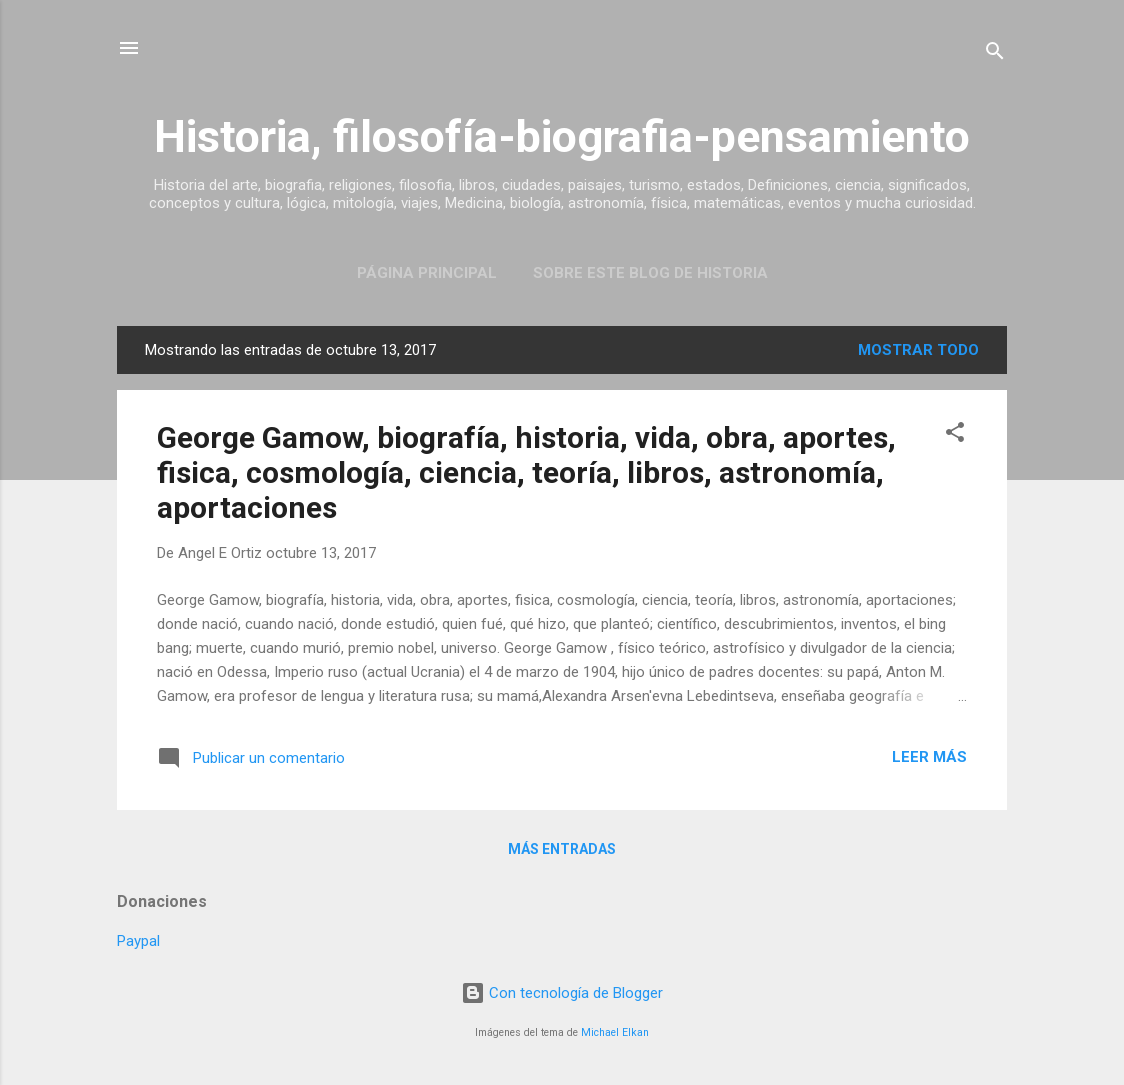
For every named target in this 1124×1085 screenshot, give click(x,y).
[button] (955, 435)
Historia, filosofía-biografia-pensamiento (562, 136)
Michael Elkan (615, 1032)
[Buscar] (995, 54)
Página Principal (427, 273)
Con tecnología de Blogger (562, 993)
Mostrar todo (918, 350)
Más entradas (562, 849)
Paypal (138, 941)
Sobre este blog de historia (650, 273)
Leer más (929, 757)
